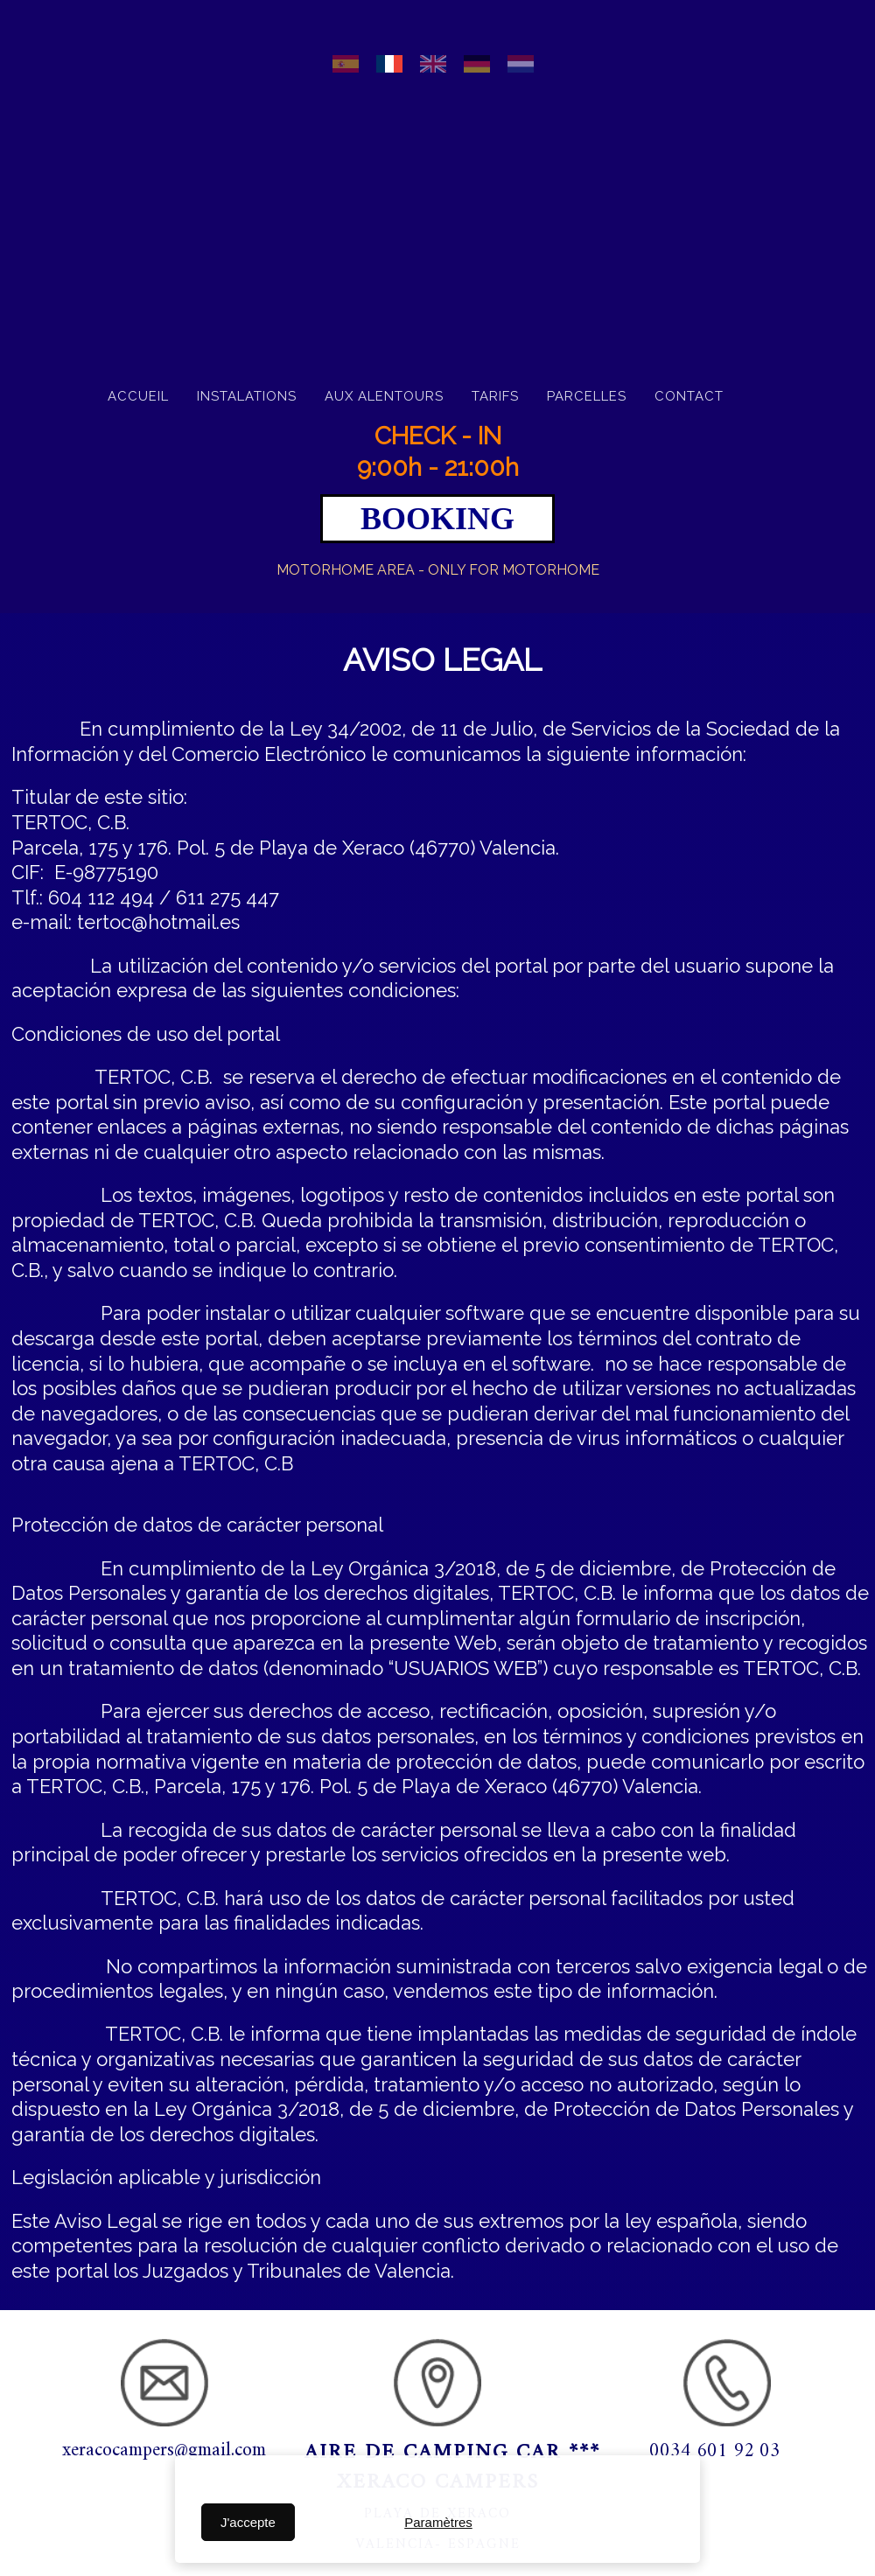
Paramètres (438, 2522)
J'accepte (248, 2522)
